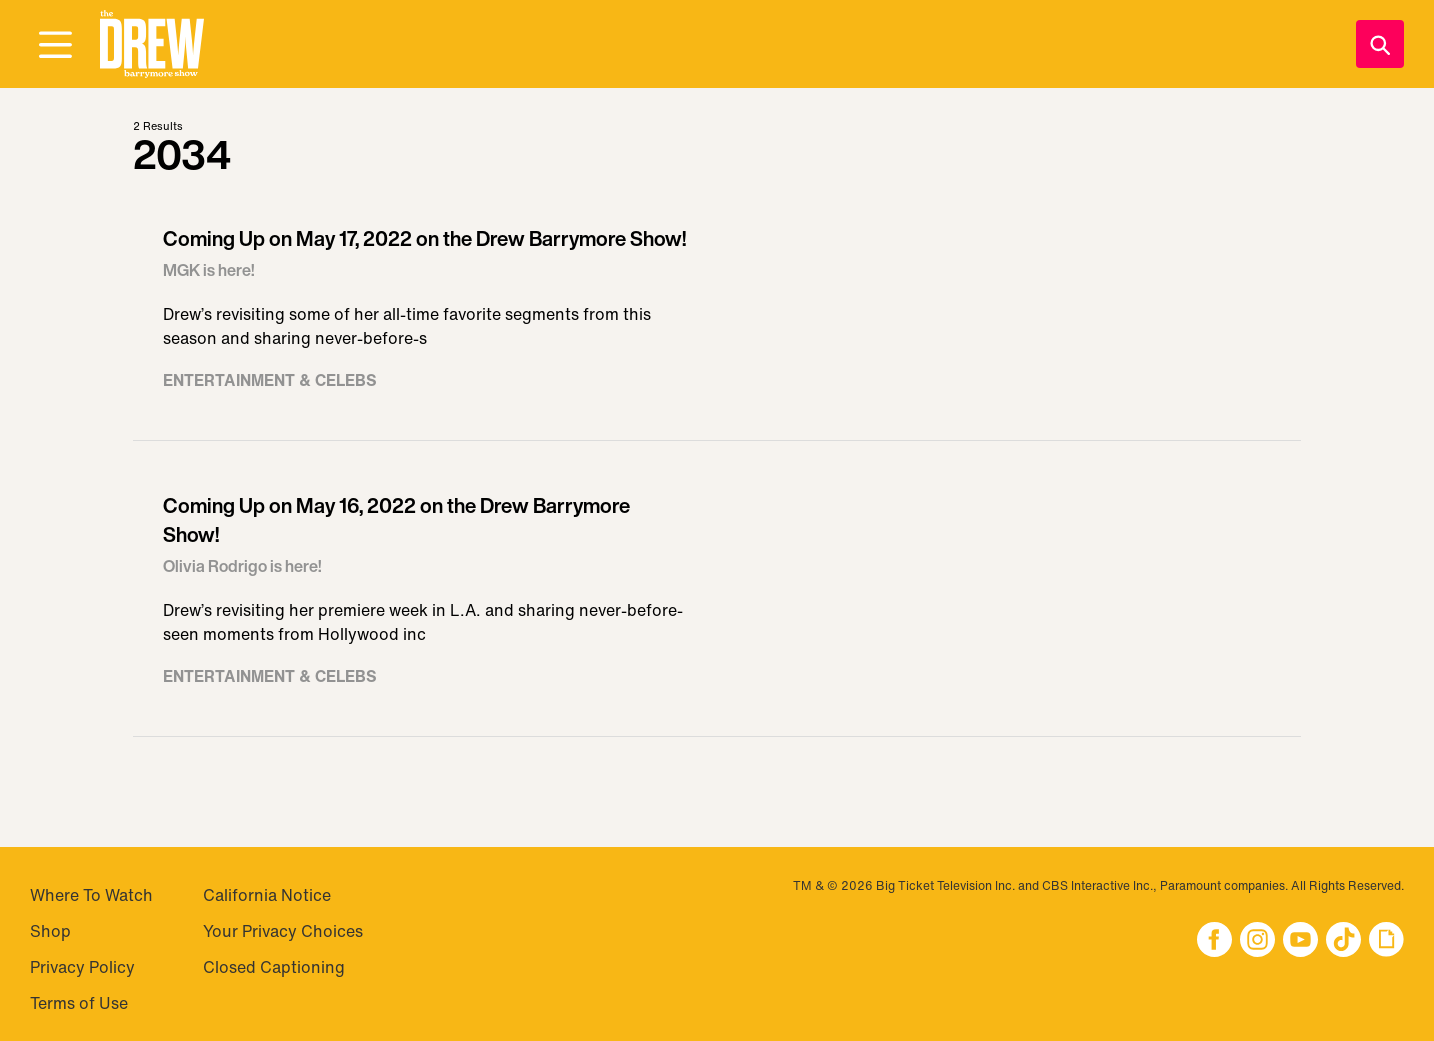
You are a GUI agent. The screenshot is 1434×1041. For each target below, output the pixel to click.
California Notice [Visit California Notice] (267, 895)
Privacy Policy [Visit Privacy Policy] (82, 967)
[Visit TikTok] (1343, 941)
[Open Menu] (55, 46)
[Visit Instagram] (1257, 941)
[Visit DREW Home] (152, 44)
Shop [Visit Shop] (50, 931)
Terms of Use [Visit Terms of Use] (79, 1003)
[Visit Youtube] (1300, 941)
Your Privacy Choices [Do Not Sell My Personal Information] (283, 931)
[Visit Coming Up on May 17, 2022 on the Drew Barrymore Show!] (717, 317)
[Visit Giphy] (1386, 941)
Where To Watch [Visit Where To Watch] (91, 895)
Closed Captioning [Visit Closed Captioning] (274, 967)
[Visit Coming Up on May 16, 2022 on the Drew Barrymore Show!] (717, 599)
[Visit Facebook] (1214, 941)
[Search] (1380, 44)
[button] (152, 44)
